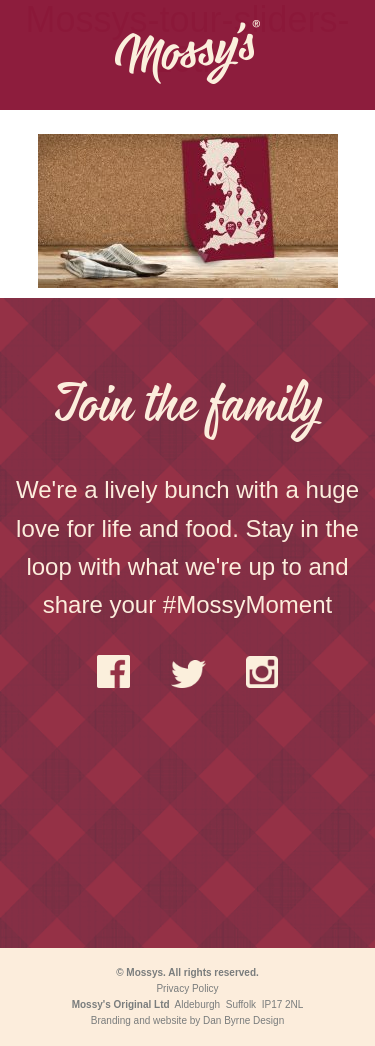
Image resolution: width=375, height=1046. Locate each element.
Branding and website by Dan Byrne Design (187, 1020)
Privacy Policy (187, 988)
